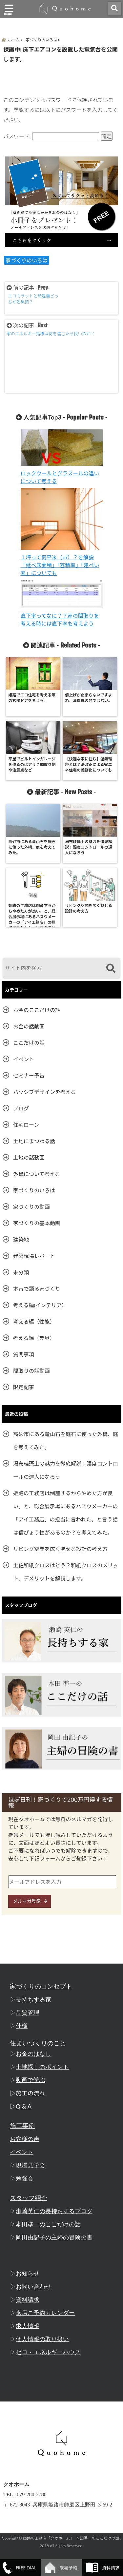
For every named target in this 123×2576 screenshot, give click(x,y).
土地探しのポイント (42, 2067)
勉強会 (24, 2178)
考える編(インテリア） (40, 1305)
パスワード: (51, 136)
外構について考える (36, 1174)
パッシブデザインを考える (44, 1092)
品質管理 (27, 2012)
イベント (23, 1059)
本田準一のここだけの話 (48, 2224)
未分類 (21, 1272)
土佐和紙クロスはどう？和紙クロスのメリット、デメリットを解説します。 (65, 1571)
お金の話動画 (29, 1026)
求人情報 (27, 2326)
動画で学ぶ (30, 2080)
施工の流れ (30, 2093)
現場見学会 (30, 2165)
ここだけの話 (29, 1043)
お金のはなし (33, 2053)
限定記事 (23, 1387)
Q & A (23, 2106)
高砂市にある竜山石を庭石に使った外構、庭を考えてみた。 (65, 1440)
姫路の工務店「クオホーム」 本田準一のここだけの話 (71, 2538)
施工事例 (22, 2125)
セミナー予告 (29, 1075)
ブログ (21, 1108)
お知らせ (27, 2273)
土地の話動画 (29, 1157)
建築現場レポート (34, 1256)
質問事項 (23, 1354)
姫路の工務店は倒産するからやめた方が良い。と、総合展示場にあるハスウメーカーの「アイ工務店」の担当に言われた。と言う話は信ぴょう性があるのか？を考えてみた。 (65, 1512)
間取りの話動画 (31, 1371)
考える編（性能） (34, 1321)
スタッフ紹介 (28, 2198)
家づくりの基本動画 (36, 1223)
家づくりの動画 (31, 1207)
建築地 (21, 1239)
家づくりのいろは (27, 260)
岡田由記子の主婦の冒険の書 (54, 2237)
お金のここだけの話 (36, 1010)
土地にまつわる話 (34, 1141)
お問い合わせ (33, 2286)
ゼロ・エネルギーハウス (48, 2352)
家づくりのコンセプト (41, 1986)
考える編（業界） (34, 1338)
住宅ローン (26, 1125)
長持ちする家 (33, 1999)
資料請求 (27, 2300)
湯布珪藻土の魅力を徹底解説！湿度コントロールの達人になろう (65, 1470)
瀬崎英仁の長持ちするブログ (54, 2211)
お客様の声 (24, 2139)
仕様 (22, 2026)
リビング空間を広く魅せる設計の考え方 (60, 1549)
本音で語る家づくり (36, 1289)
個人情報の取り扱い (42, 2339)
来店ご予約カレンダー (45, 2313)
